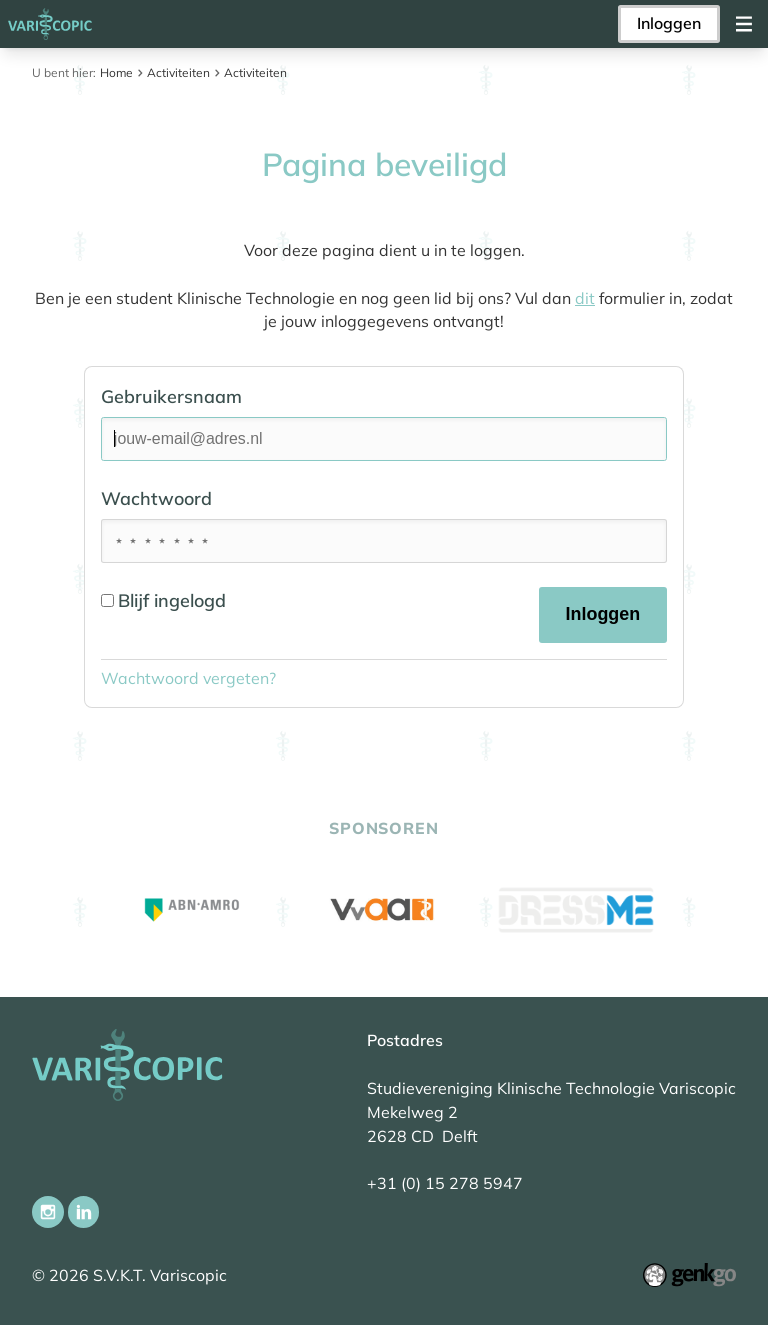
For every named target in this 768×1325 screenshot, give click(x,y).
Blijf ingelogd (163, 600)
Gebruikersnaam (171, 396)
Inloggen (669, 23)
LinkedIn (84, 1212)
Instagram (48, 1212)
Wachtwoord (156, 498)
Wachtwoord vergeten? (188, 678)
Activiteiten (178, 72)
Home (116, 72)
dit (585, 298)
